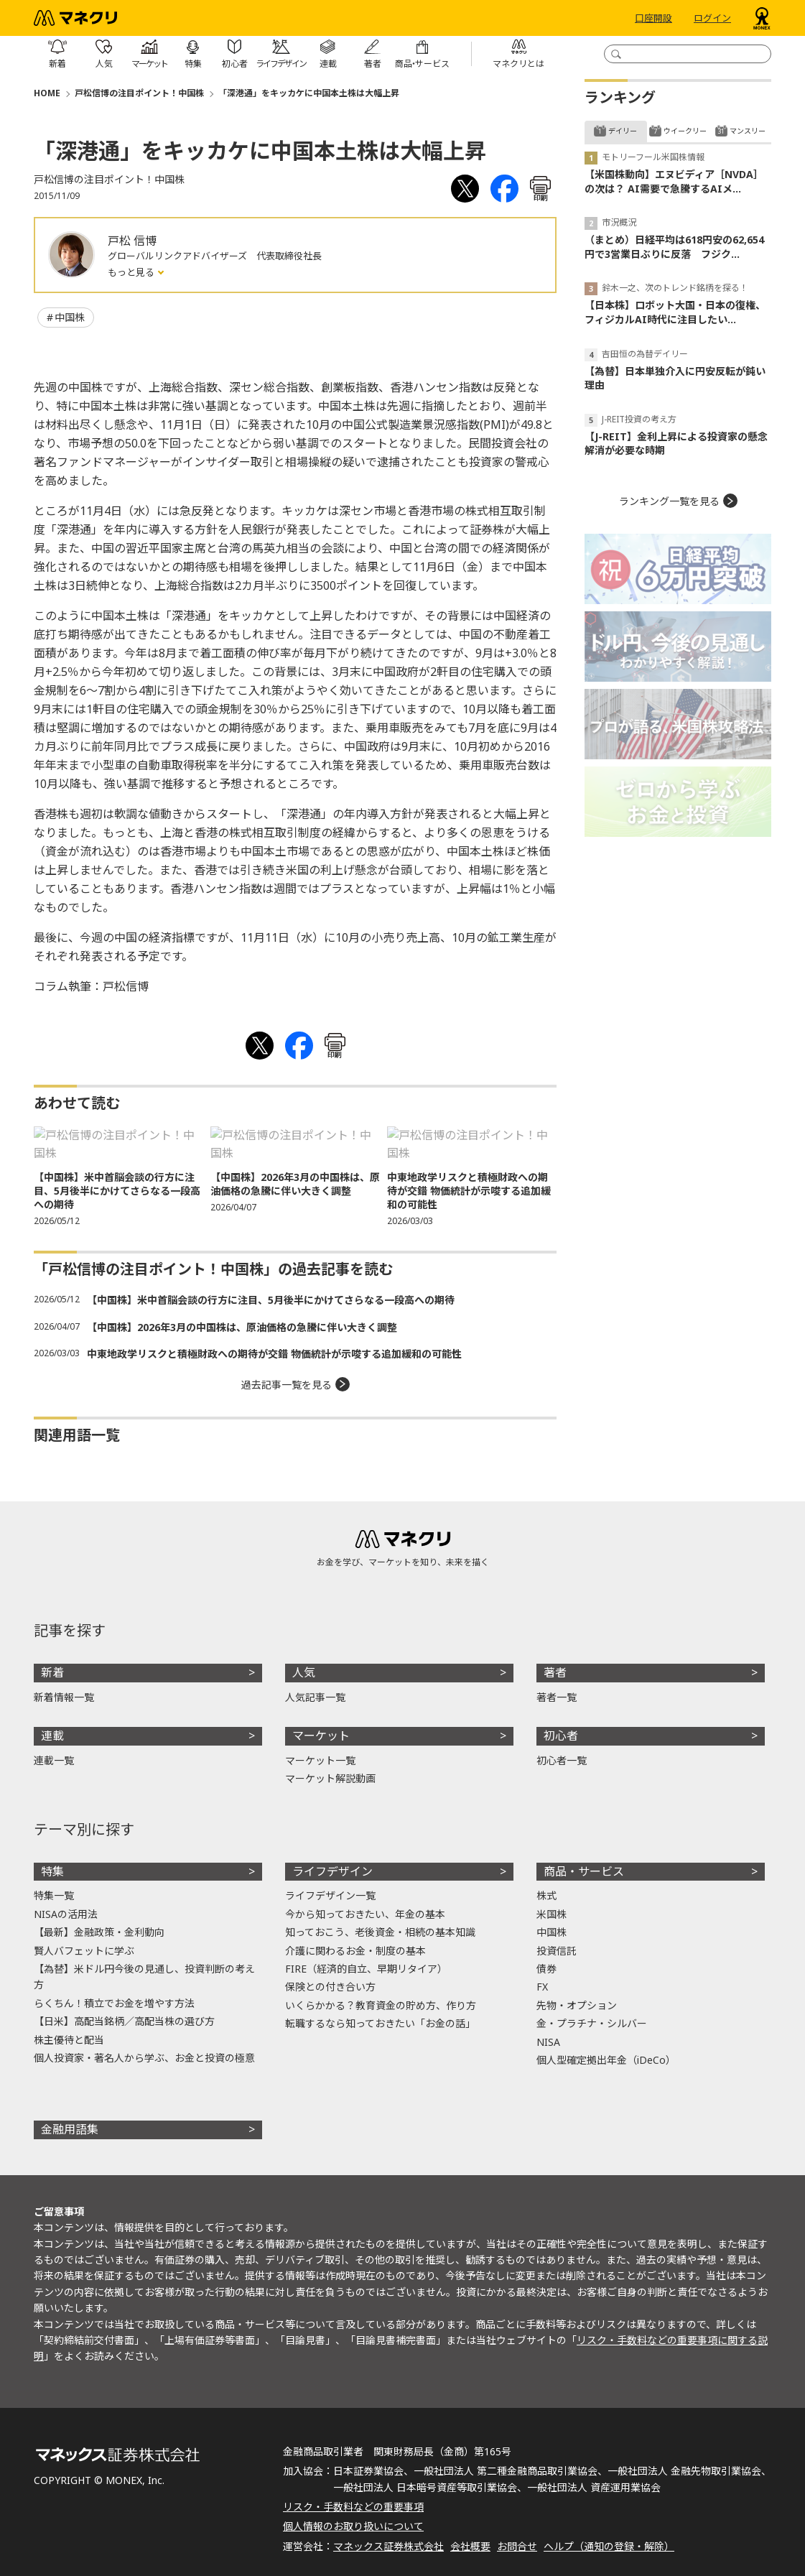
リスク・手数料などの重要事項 (353, 2507)
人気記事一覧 (315, 1697)
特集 (52, 1871)
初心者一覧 (561, 1760)
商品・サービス (584, 1871)
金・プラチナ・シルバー (591, 2023)
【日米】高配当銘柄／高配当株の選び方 (124, 2021)
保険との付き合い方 (330, 1986)
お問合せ (517, 2546)
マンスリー (748, 131)
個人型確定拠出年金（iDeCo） (606, 2060)
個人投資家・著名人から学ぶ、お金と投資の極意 (144, 2058)
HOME (47, 93)
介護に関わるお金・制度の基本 (355, 1951)
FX (542, 1986)
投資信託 (556, 1951)
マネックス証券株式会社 (388, 2546)
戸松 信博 (132, 241)
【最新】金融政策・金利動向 (99, 1932)
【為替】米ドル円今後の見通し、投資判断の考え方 (144, 1976)
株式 (546, 1895)
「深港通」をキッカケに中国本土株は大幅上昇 (308, 93)
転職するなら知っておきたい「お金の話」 (380, 2023)
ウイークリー (685, 131)
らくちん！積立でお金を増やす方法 (114, 2003)
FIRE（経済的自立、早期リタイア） (366, 1968)
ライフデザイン (332, 1871)
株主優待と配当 (69, 2040)
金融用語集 (69, 2129)
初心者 (561, 1735)
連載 (52, 1735)
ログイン (712, 17)
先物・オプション (576, 2005)
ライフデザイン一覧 (330, 1895)
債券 (546, 1968)
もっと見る (132, 272)
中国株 (70, 317)
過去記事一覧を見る (286, 1384)
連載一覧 (54, 1760)
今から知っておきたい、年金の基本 (365, 1914)
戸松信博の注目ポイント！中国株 (139, 93)
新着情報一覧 (64, 1697)
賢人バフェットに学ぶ (84, 1951)
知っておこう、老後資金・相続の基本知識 (380, 1932)
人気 (303, 1672)
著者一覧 (556, 1697)
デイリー (622, 131)
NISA (548, 2042)
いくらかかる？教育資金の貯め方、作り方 (380, 2005)
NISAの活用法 (66, 1914)
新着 (52, 1672)
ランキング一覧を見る (669, 501)
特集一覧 (54, 1895)
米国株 (551, 1914)
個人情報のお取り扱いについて (353, 2526)
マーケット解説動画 (330, 1778)
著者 (555, 1672)
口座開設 (653, 17)
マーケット (321, 1735)
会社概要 (470, 2546)
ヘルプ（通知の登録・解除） (609, 2546)
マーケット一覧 (320, 1760)
